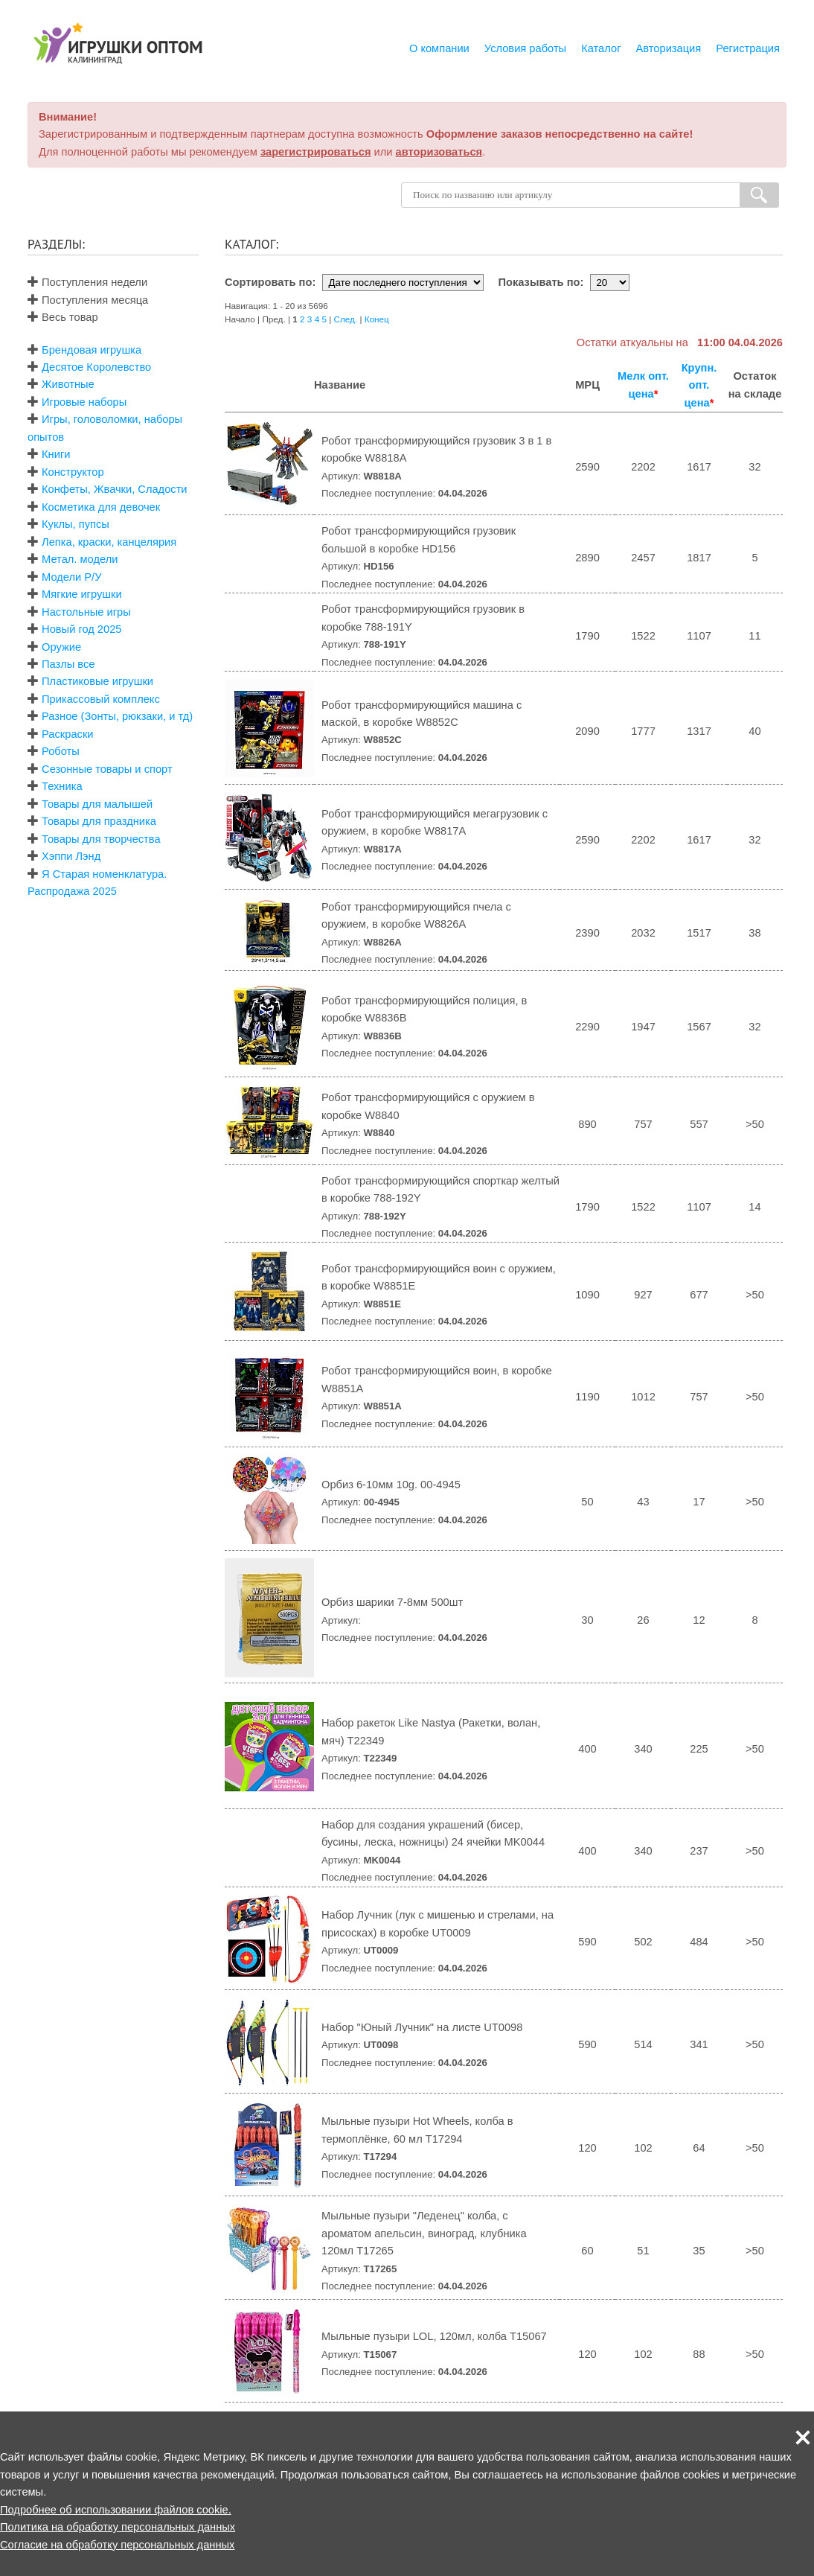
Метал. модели (80, 559)
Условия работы (525, 48)
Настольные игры (86, 612)
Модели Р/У (71, 577)
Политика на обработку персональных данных (117, 2527)
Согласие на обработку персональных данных (117, 2545)
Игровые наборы (84, 402)
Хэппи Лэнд (71, 856)
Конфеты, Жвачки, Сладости (114, 489)
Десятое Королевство (96, 367)
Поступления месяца (88, 300)
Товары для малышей (97, 804)
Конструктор (73, 472)
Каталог (601, 48)
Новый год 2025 (81, 629)
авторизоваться (439, 152)
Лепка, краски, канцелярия (109, 542)
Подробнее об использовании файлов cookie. (115, 2510)
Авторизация (669, 48)
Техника (62, 786)
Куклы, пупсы (75, 524)
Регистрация (748, 48)
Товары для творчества (101, 839)
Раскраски (67, 734)
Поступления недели (87, 282)
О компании (439, 48)
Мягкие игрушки (82, 594)
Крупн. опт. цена (699, 385)
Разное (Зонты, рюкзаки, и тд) (117, 716)
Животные (68, 384)
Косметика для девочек (101, 507)
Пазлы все (68, 664)
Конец (377, 319)
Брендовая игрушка (91, 350)
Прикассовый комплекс (101, 699)
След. (346, 319)
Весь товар (63, 317)
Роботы (61, 751)
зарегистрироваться (315, 152)
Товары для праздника (99, 821)
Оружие (61, 647)
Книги (56, 454)
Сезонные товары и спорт (107, 769)
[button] (803, 2437)
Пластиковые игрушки (97, 681)
